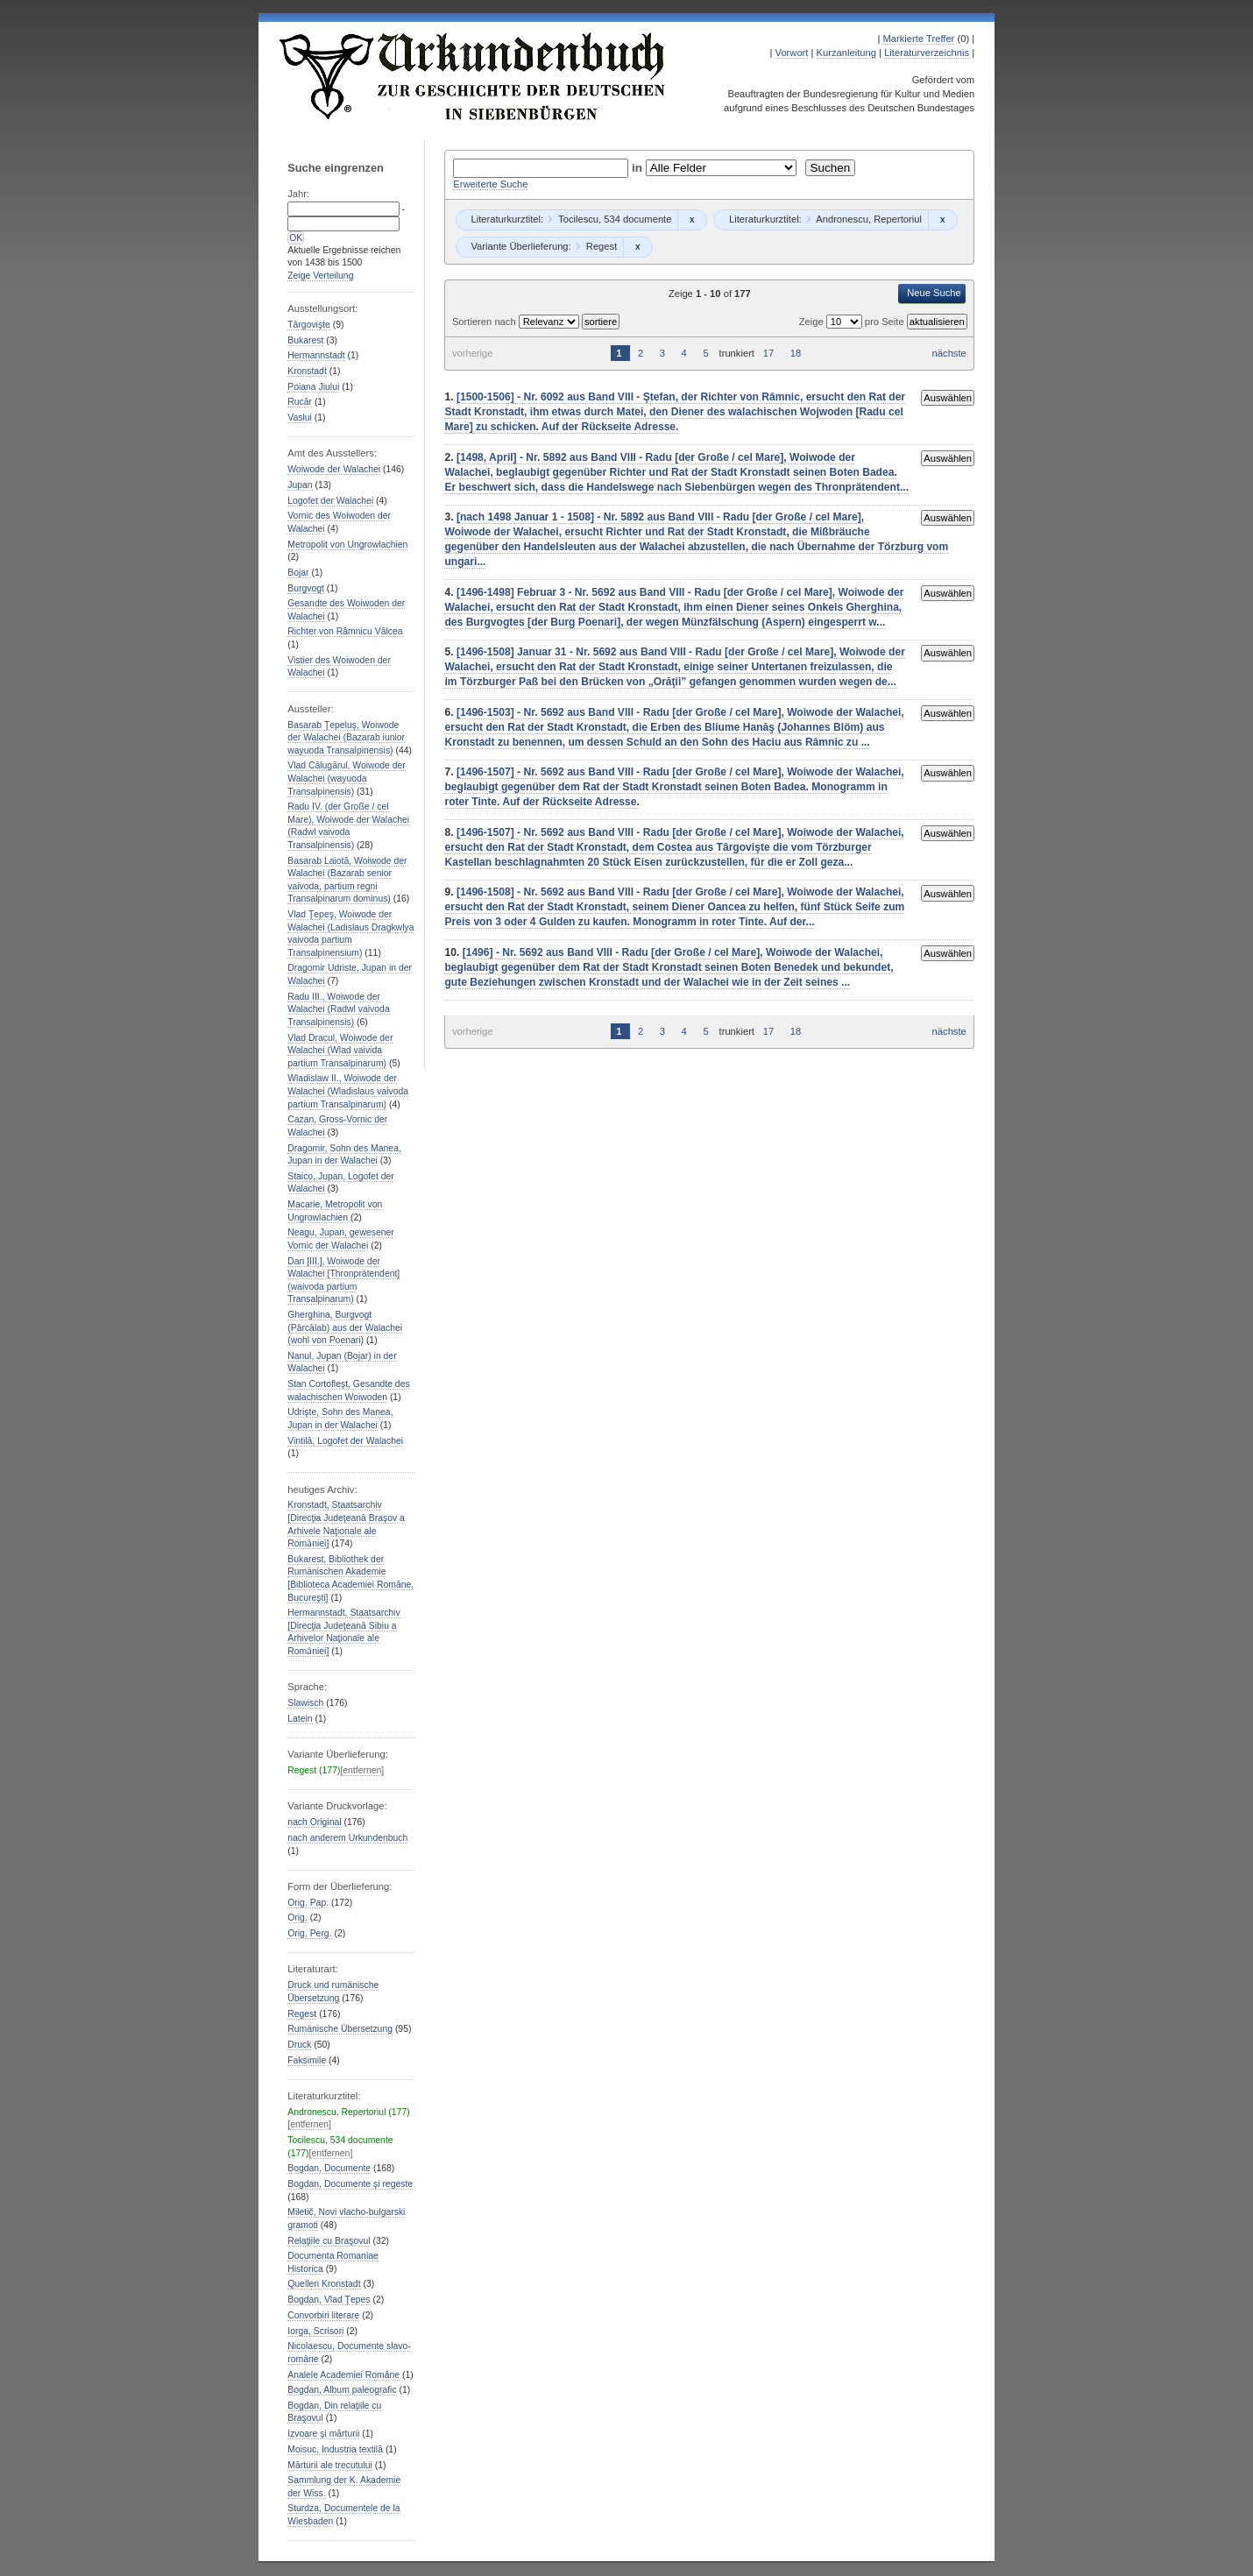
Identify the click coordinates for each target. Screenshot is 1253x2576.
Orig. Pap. (308, 1902)
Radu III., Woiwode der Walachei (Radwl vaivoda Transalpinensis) (338, 1009)
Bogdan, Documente (329, 2168)
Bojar (297, 572)
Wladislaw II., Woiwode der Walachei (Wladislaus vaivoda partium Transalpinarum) (347, 1090)
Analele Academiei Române (343, 2375)
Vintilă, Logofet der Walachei (345, 1441)
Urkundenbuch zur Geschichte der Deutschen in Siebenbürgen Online (473, 76)
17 (768, 353)
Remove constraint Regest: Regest (637, 247)
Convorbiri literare (323, 2315)
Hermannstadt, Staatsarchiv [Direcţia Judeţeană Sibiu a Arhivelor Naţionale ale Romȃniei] (343, 1632)
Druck (299, 2044)
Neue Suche (934, 292)
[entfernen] (362, 1770)
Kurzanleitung (846, 52)
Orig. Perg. (309, 1933)
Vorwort (792, 52)
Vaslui (299, 417)
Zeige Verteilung (320, 275)
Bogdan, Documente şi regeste (350, 2184)
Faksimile (306, 2060)
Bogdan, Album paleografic (341, 2390)
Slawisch (305, 1703)
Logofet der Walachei (330, 501)
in (639, 167)
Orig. (297, 1917)
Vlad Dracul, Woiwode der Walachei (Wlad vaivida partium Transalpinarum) (340, 1050)
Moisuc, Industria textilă (335, 2449)
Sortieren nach (485, 321)
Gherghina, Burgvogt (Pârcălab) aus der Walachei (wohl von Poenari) (344, 1327)
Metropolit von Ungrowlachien (347, 544)
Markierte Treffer (918, 38)
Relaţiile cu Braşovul (328, 2241)
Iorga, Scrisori (315, 2331)
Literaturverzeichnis (926, 52)
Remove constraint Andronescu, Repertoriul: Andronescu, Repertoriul (942, 220)
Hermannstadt (315, 355)
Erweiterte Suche (490, 184)
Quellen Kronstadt (323, 2284)
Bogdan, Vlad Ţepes (328, 2299)
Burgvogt (305, 588)
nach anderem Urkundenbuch (347, 1838)
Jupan (299, 485)
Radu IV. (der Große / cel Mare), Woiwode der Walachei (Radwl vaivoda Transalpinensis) (348, 826)
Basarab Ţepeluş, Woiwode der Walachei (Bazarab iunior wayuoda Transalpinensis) (346, 737)
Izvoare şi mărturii (323, 2433)
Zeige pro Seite (853, 321)
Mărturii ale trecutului (329, 2465)
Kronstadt (307, 371)
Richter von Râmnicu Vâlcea (344, 631)
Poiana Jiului (313, 387)
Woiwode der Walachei (333, 469)
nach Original (314, 1822)
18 (795, 353)
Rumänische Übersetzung (340, 2029)
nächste (949, 353)
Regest (301, 2014)
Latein (299, 1718)
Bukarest (305, 340)
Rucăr (299, 402)
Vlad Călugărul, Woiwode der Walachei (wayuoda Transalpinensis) (346, 778)
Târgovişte (308, 324)
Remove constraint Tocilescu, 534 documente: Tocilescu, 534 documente (691, 220)
